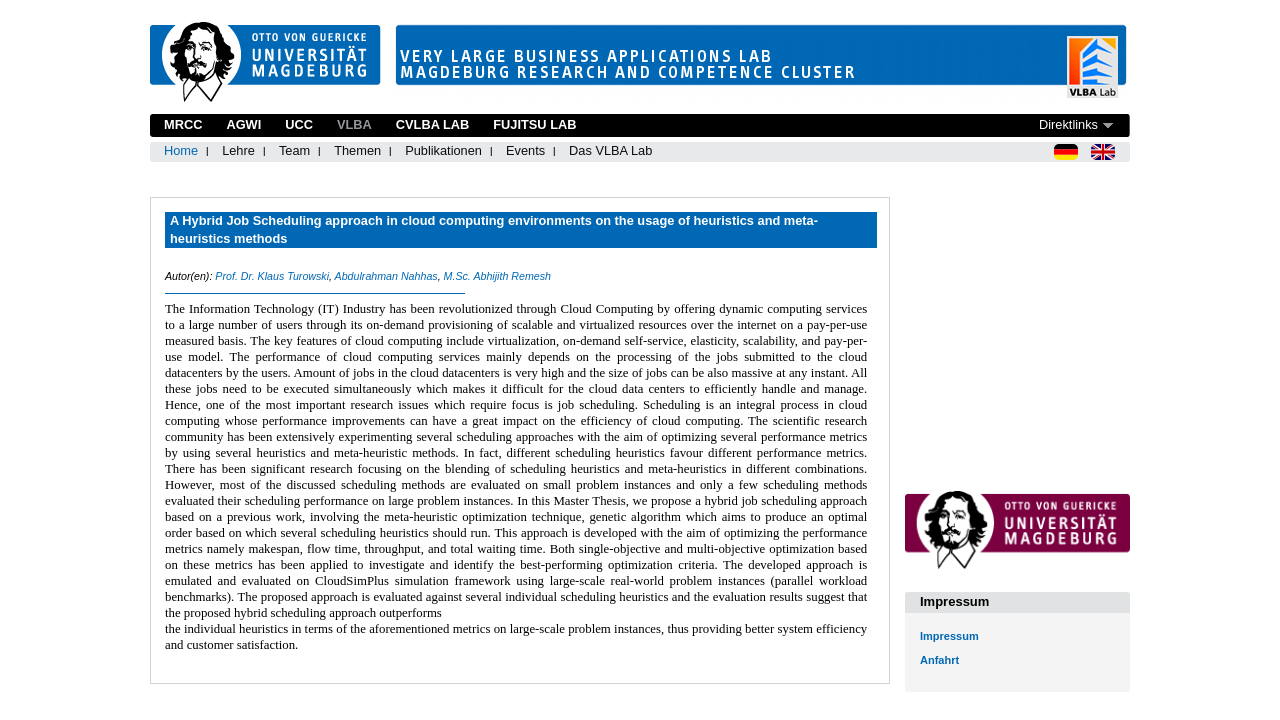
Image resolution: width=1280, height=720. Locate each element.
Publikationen (443, 150)
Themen (357, 150)
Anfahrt (939, 660)
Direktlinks (1068, 124)
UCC (299, 124)
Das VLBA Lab (610, 150)
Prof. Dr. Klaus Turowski (272, 276)
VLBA (354, 124)
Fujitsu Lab (534, 124)
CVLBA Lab (432, 124)
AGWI (243, 124)
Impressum (949, 636)
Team (294, 150)
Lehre (238, 150)
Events (525, 150)
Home (181, 150)
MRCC (183, 124)
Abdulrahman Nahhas (386, 276)
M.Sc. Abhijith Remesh (497, 276)
